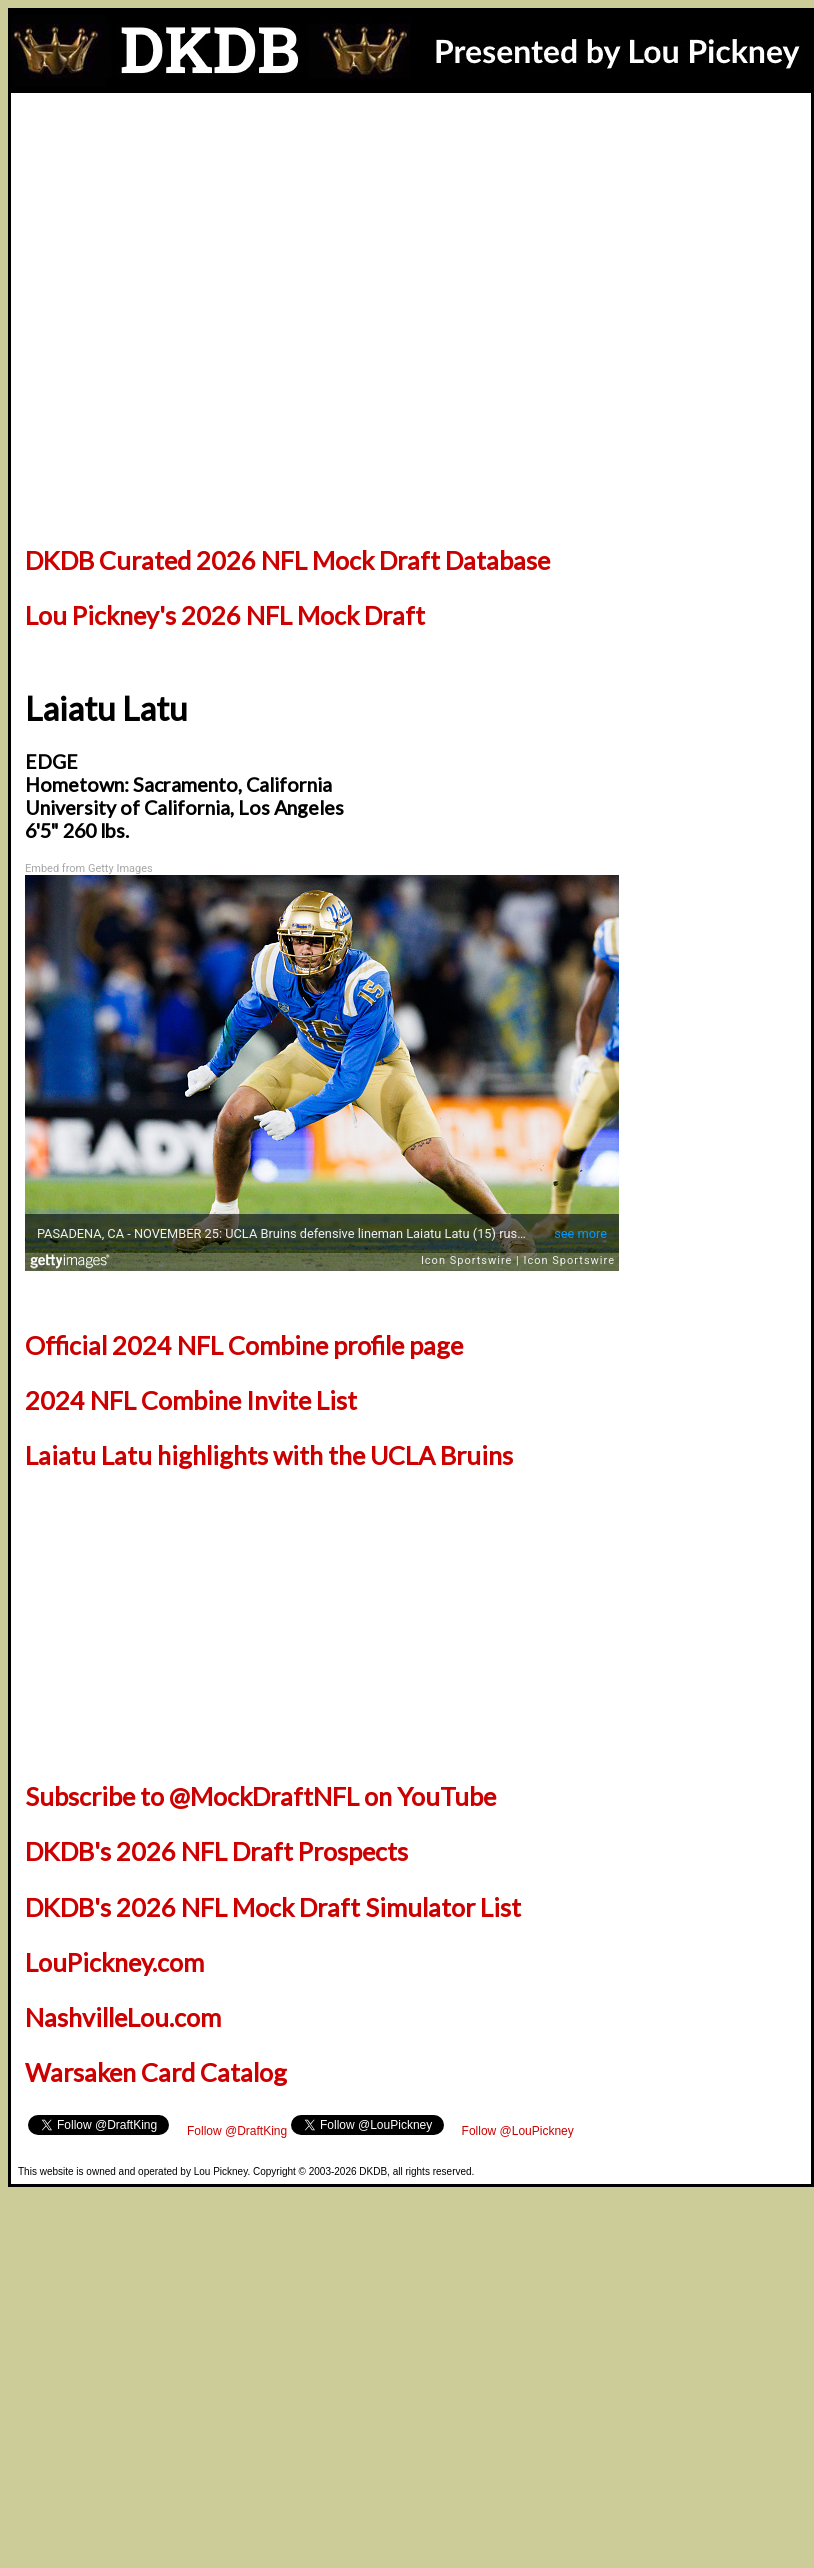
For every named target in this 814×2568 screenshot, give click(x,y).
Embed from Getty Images (89, 868)
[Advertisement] (411, 148)
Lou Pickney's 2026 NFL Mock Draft (225, 615)
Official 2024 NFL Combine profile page (244, 1345)
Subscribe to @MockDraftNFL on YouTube (260, 1796)
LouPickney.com (114, 1962)
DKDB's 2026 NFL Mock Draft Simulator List (273, 1907)
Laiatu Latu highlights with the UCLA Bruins (269, 1455)
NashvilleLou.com (123, 2017)
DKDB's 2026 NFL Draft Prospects (216, 1851)
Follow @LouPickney (518, 2131)
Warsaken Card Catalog (156, 2072)
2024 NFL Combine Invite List (191, 1400)
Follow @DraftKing (237, 2131)
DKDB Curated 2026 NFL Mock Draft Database (287, 560)
